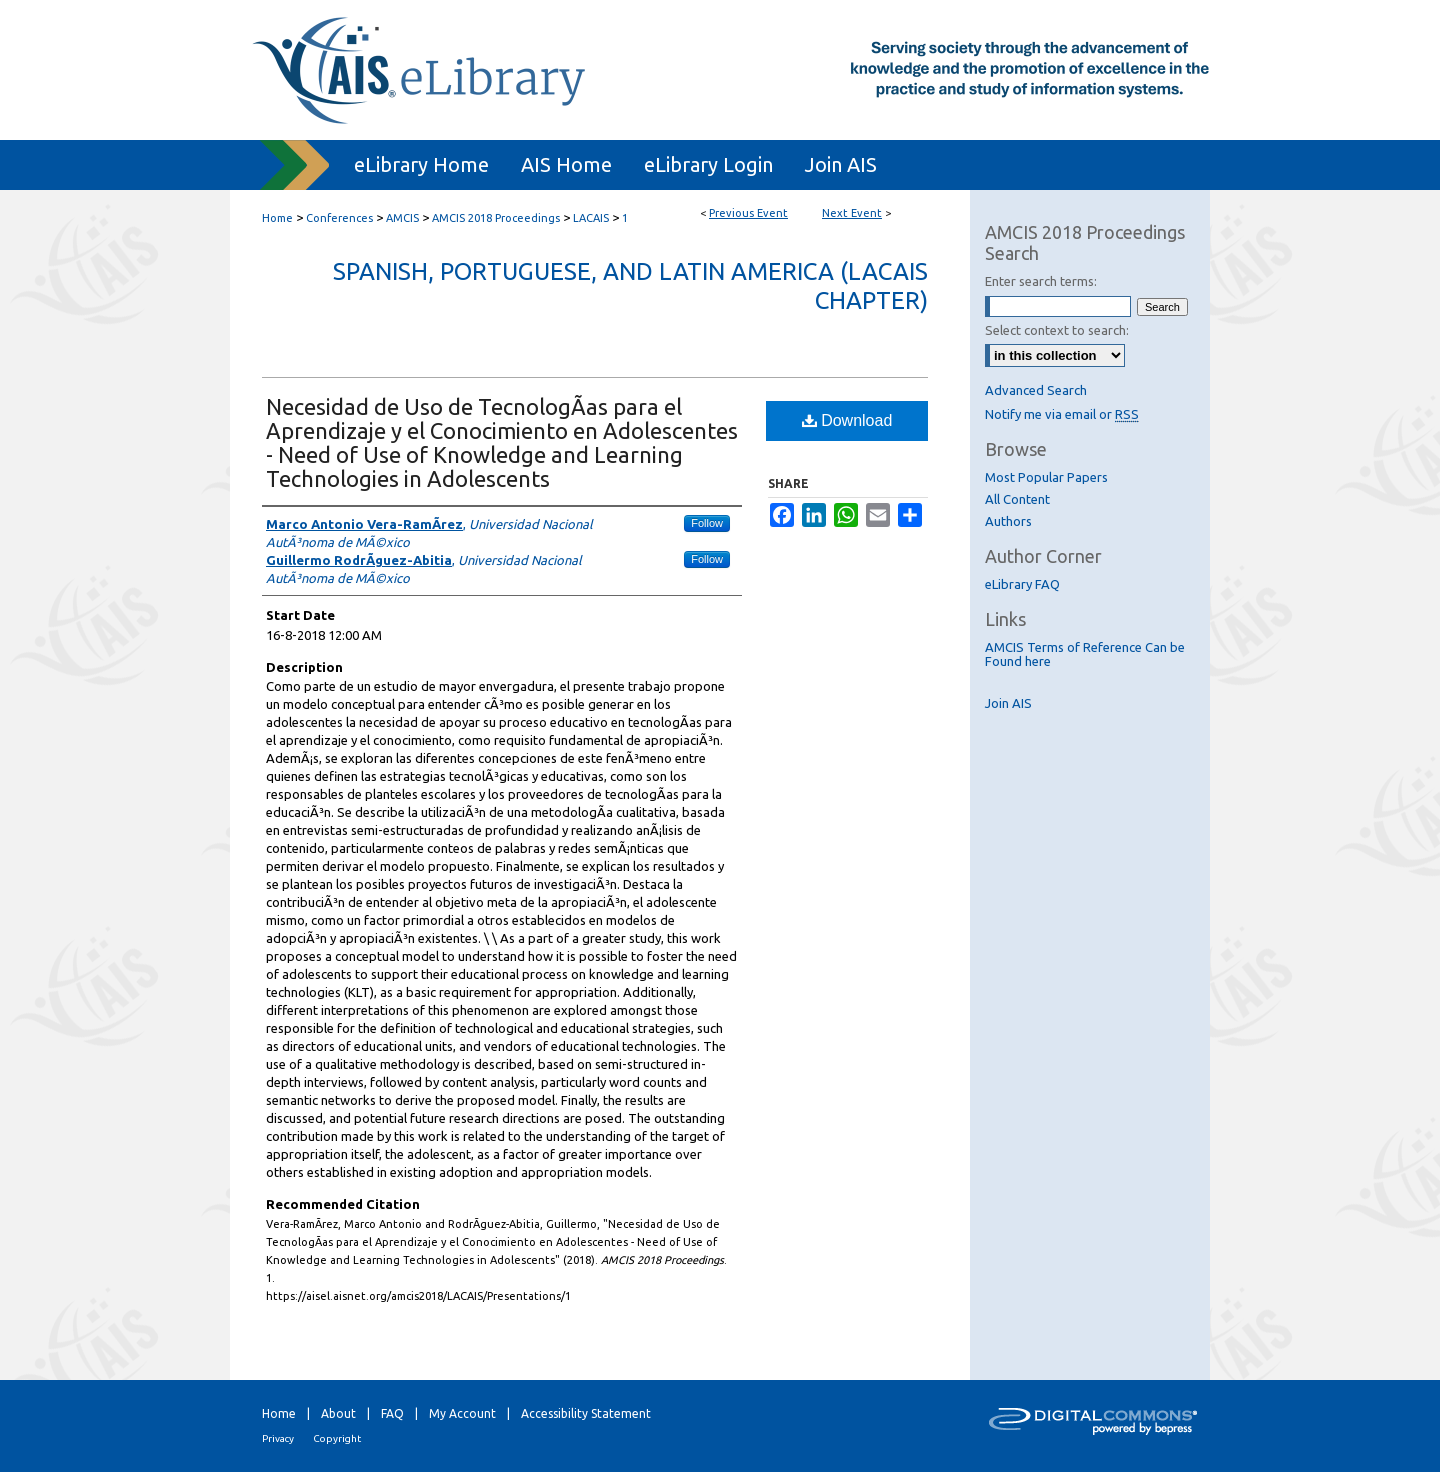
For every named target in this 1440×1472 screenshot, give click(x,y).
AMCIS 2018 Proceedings (497, 218)
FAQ (392, 1413)
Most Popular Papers (1046, 477)
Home (277, 218)
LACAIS (592, 218)
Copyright (337, 1438)
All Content (1017, 499)
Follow (707, 523)
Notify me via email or (1062, 414)
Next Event (852, 213)
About (338, 1413)
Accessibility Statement (586, 1413)
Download (847, 420)
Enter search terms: (1041, 281)
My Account (462, 1413)
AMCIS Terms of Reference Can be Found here (1085, 654)
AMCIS (404, 218)
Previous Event (748, 213)
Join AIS (1008, 703)
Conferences (341, 218)
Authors (1008, 521)
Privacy (278, 1438)
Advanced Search (1036, 390)
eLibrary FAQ (1022, 584)
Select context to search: (1057, 330)
